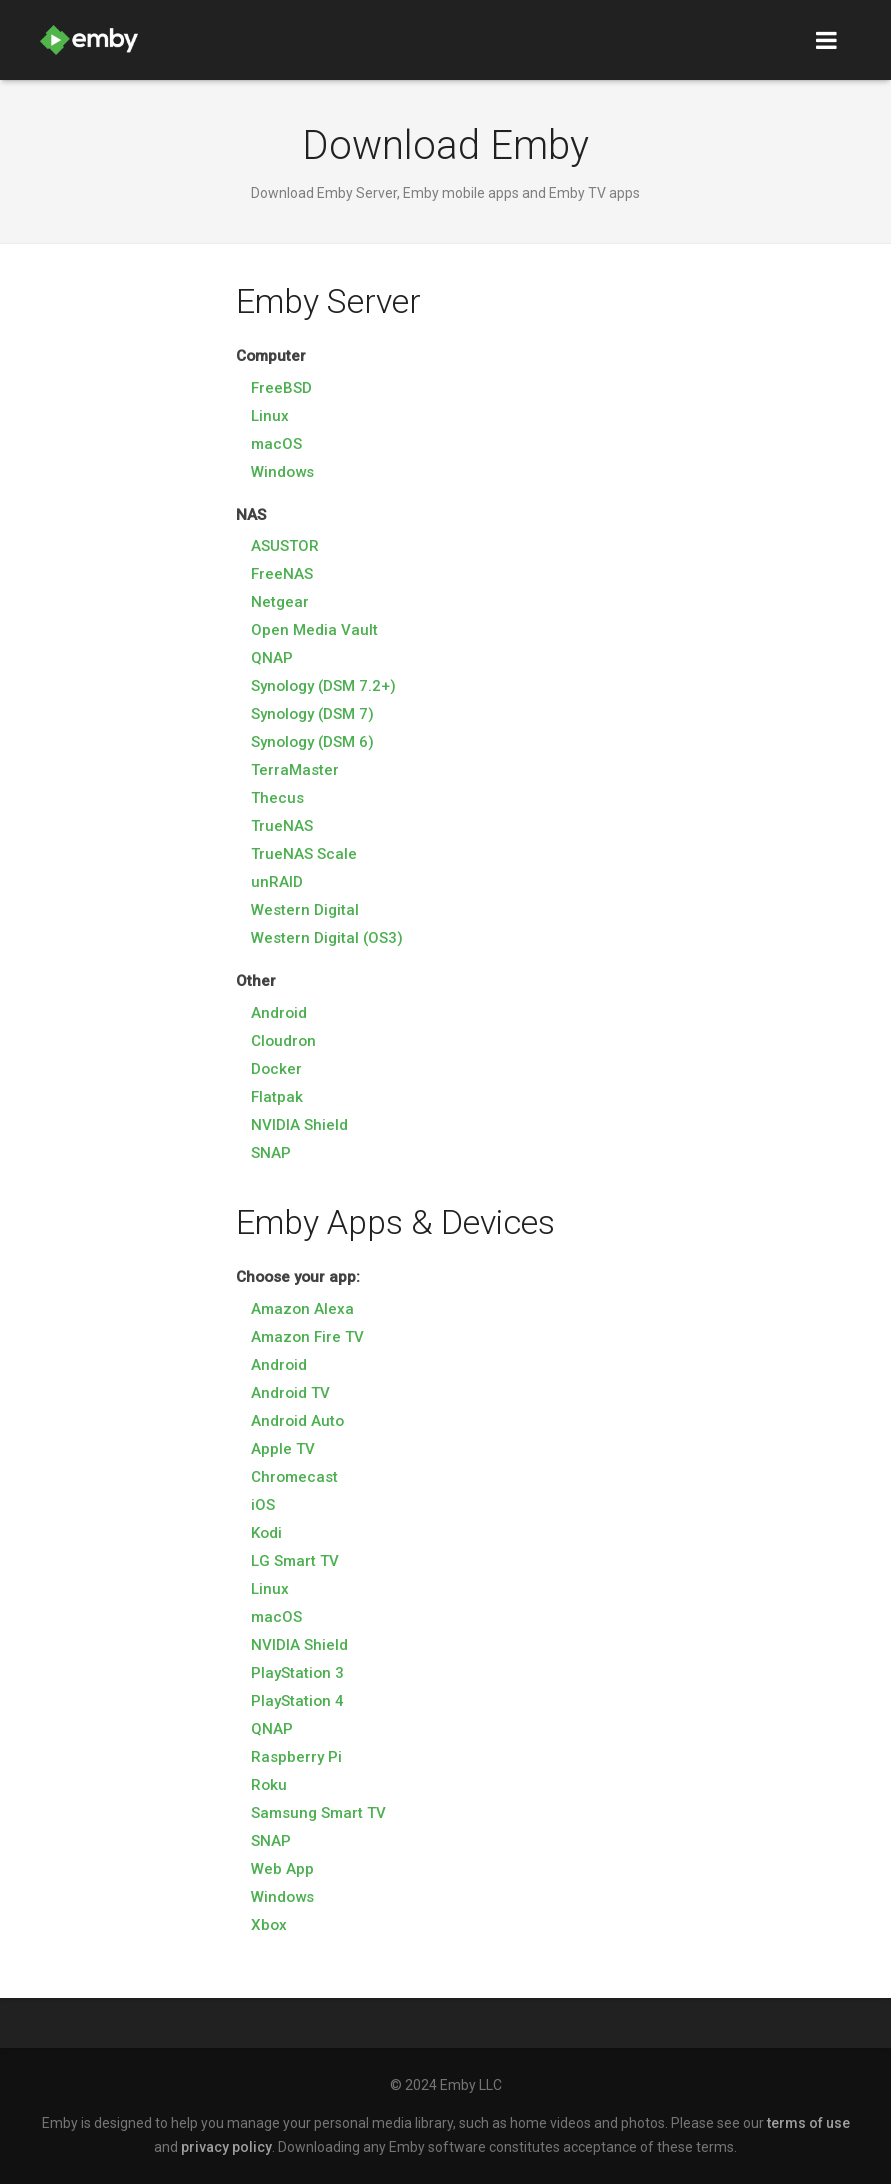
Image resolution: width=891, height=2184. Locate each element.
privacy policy (226, 2147)
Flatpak (277, 1097)
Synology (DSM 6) (312, 742)
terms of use (808, 2123)
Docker (276, 1069)
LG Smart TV (295, 1561)
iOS (263, 1505)
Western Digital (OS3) (327, 938)
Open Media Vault (314, 630)
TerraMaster (295, 770)
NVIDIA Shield (299, 1125)
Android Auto (297, 1421)
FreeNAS (282, 574)
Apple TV (283, 1449)
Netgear (280, 602)
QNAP (272, 658)
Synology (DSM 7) (312, 714)
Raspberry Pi (296, 1757)
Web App (282, 1869)
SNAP (271, 1153)
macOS (276, 444)
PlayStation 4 (297, 1701)
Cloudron (283, 1041)
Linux (270, 416)
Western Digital (305, 910)
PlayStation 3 (297, 1673)
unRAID (277, 882)
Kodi (266, 1533)
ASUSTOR (285, 546)
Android (279, 1013)
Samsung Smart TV (318, 1813)
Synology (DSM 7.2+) (323, 686)
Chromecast (294, 1477)
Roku (269, 1785)
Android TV (290, 1393)
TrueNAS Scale (304, 854)
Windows (282, 472)
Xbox (269, 1925)
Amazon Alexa (302, 1309)
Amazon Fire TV (307, 1337)
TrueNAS (282, 826)
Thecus (277, 798)
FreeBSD (281, 388)
